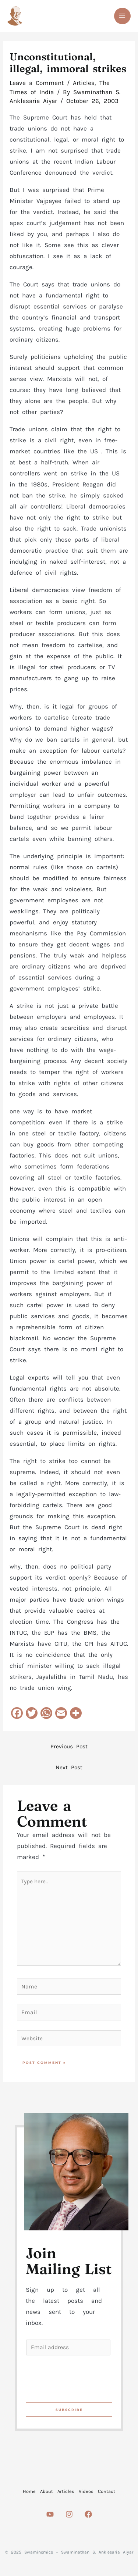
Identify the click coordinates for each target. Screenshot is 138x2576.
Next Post (69, 1767)
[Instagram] (69, 2514)
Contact (106, 2491)
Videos (86, 2491)
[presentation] (82, 2377)
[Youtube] (50, 2514)
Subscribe (69, 2410)
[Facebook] (88, 2514)
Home (29, 2491)
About (46, 2491)
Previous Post (69, 1746)
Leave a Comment (37, 82)
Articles (84, 82)
